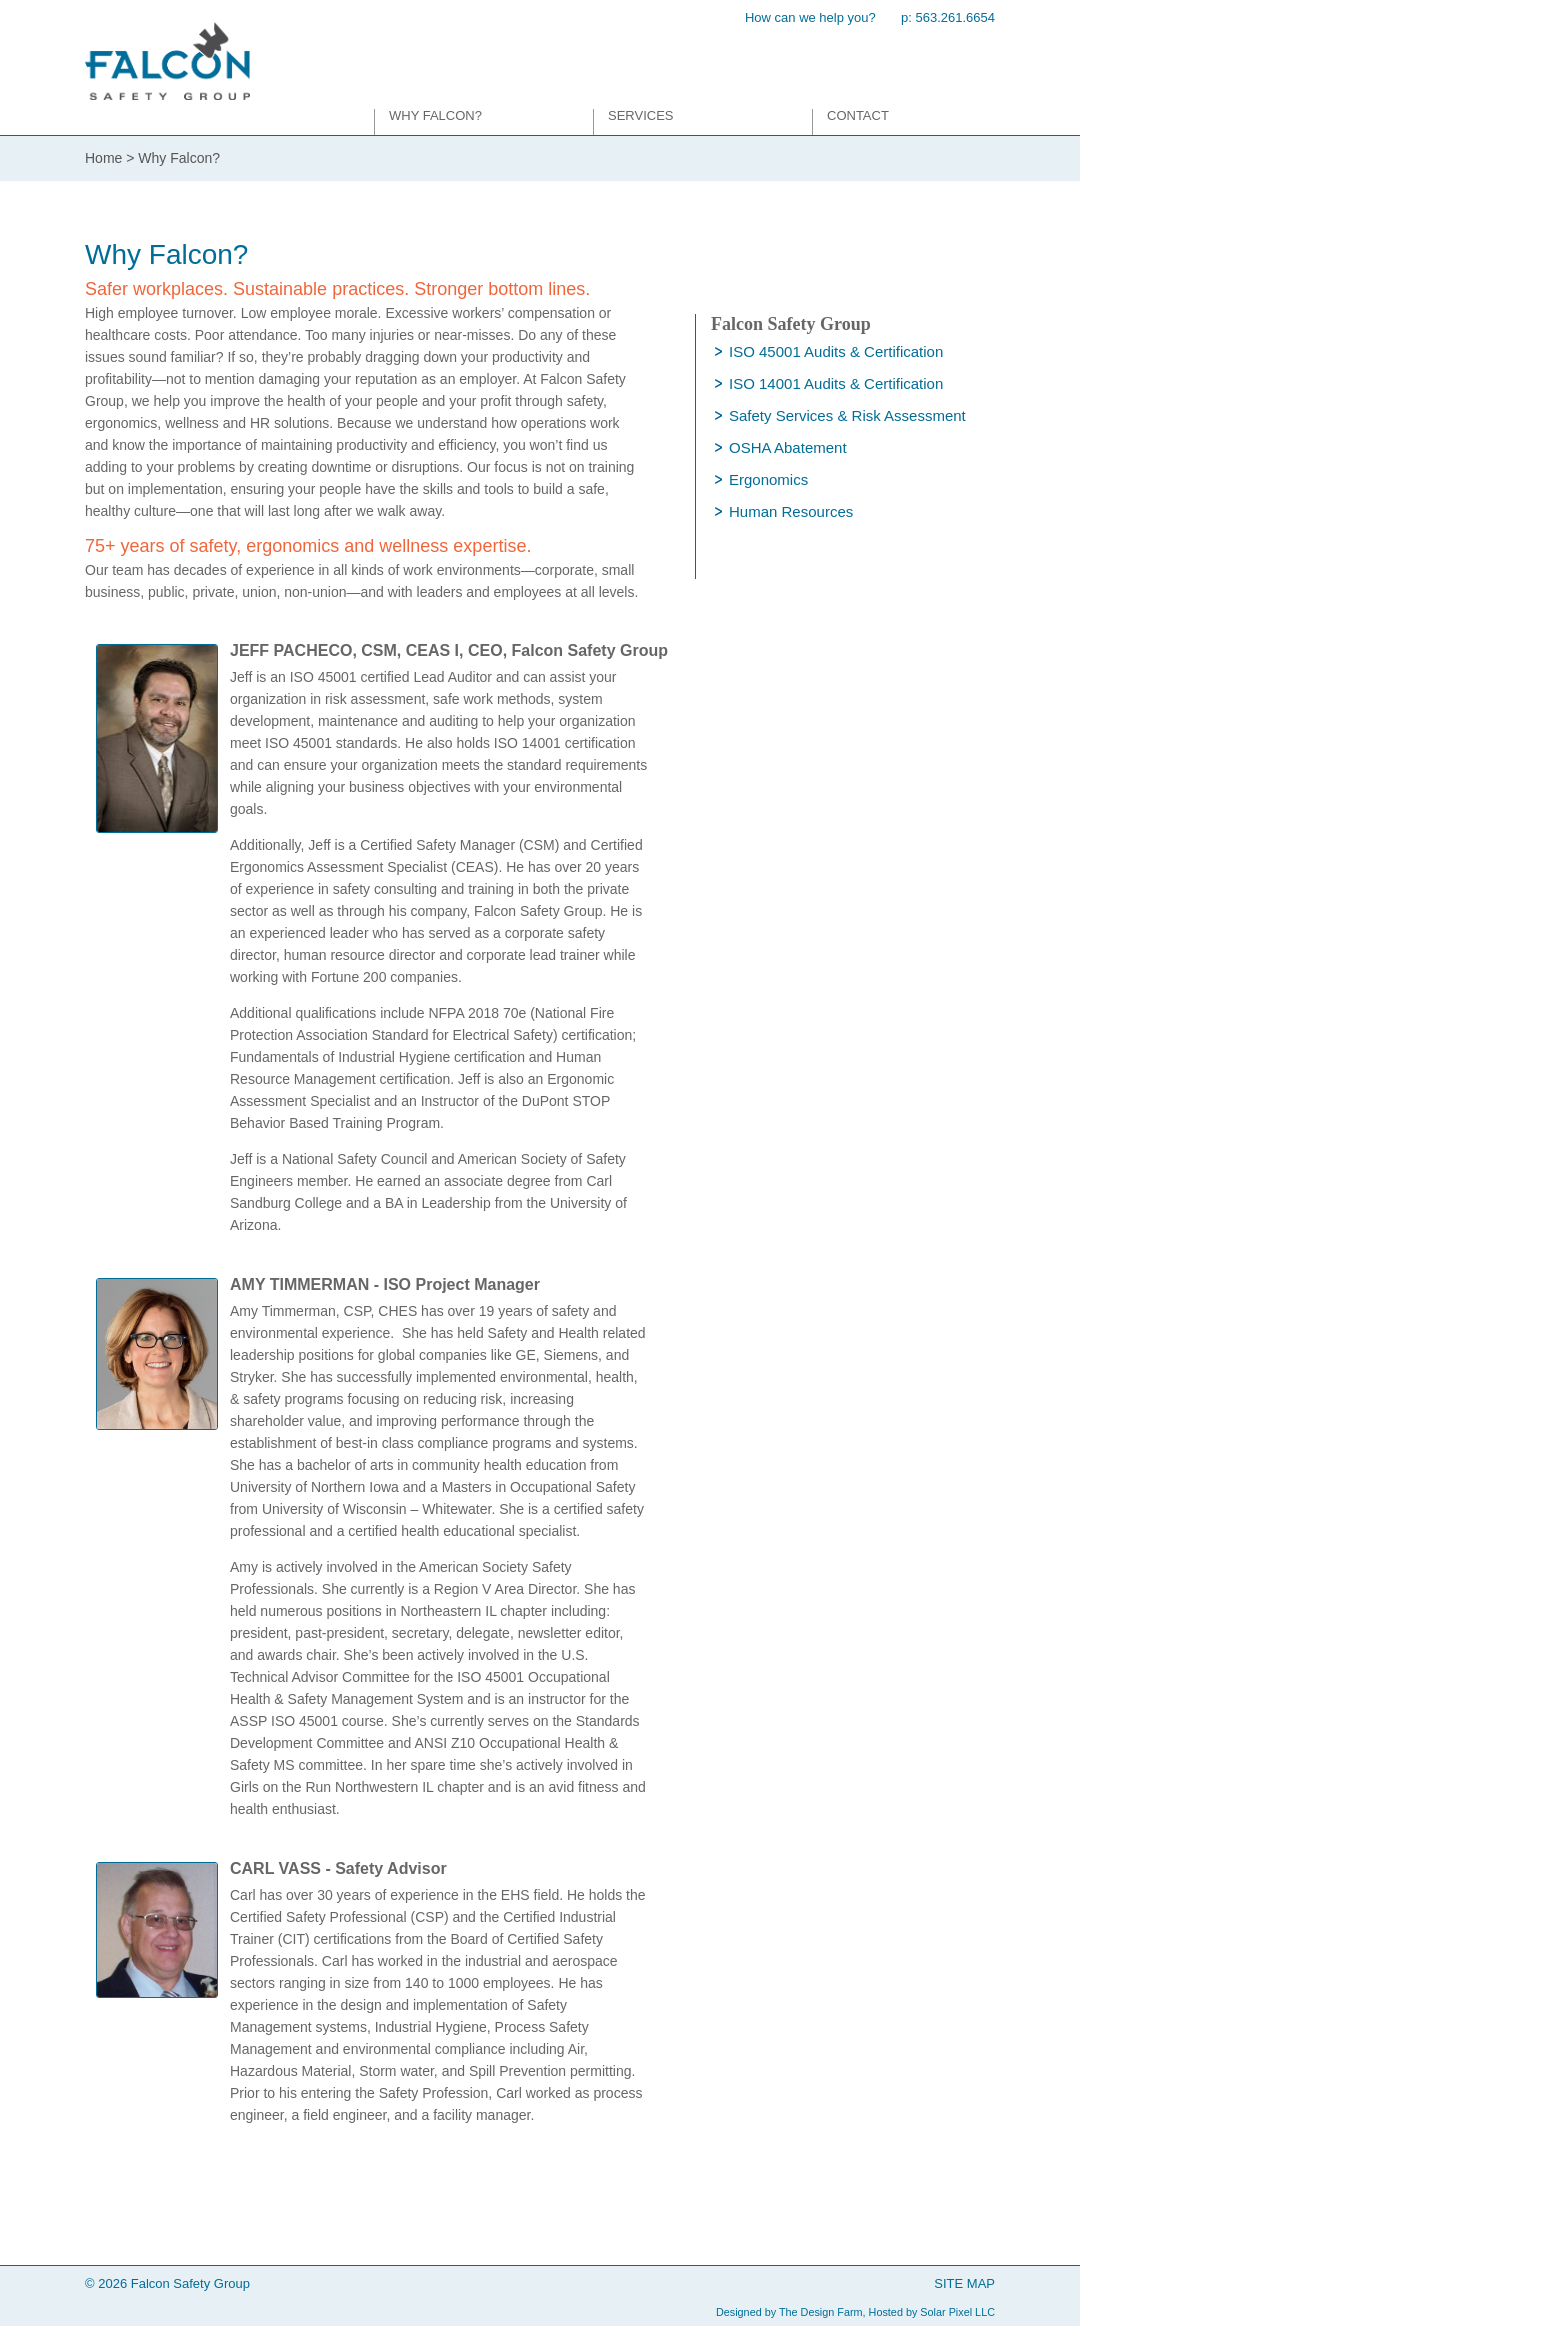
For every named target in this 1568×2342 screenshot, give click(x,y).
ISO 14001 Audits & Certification (836, 383)
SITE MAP (964, 2283)
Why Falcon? (435, 115)
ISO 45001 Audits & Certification (836, 351)
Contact (858, 115)
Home (103, 158)
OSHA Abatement (788, 447)
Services (641, 115)
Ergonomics (768, 479)
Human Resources (791, 511)
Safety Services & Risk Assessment (847, 415)
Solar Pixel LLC (957, 2312)
